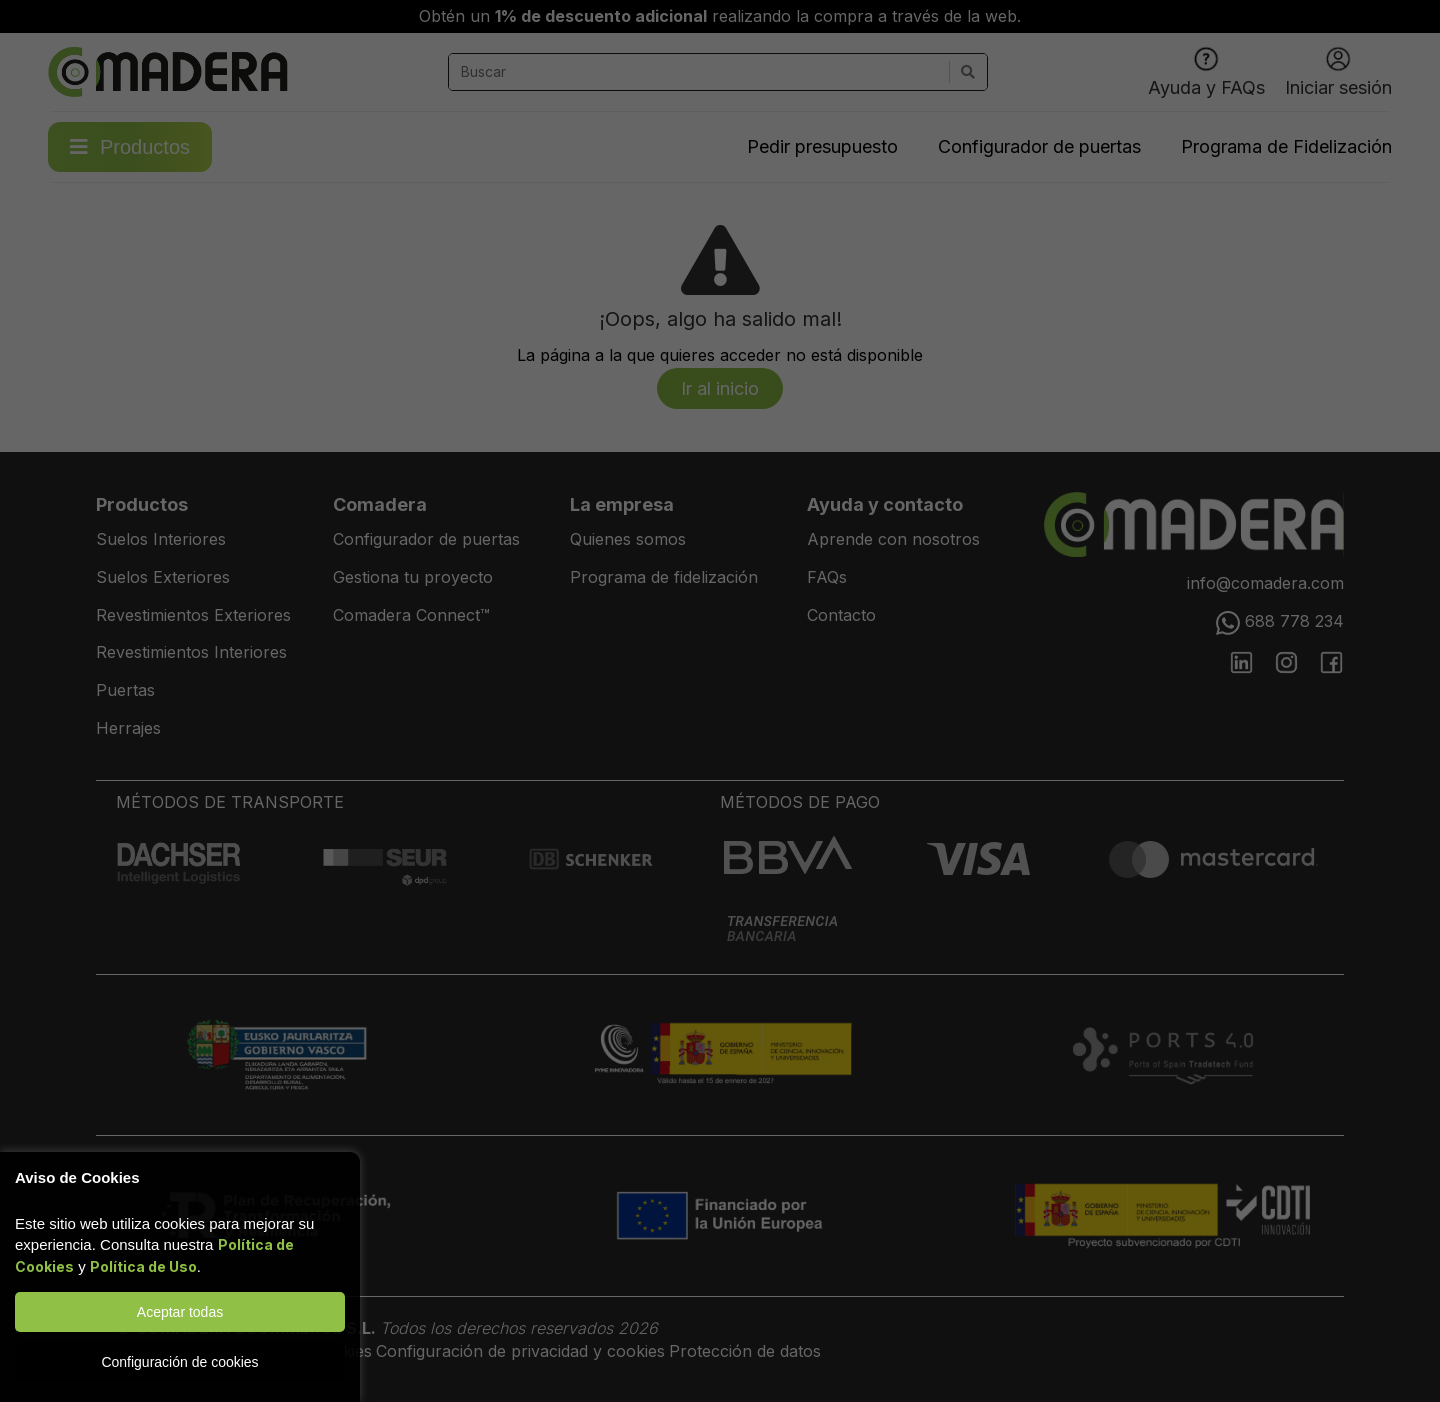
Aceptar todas (180, 1312)
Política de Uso (143, 1266)
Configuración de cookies (179, 1362)
